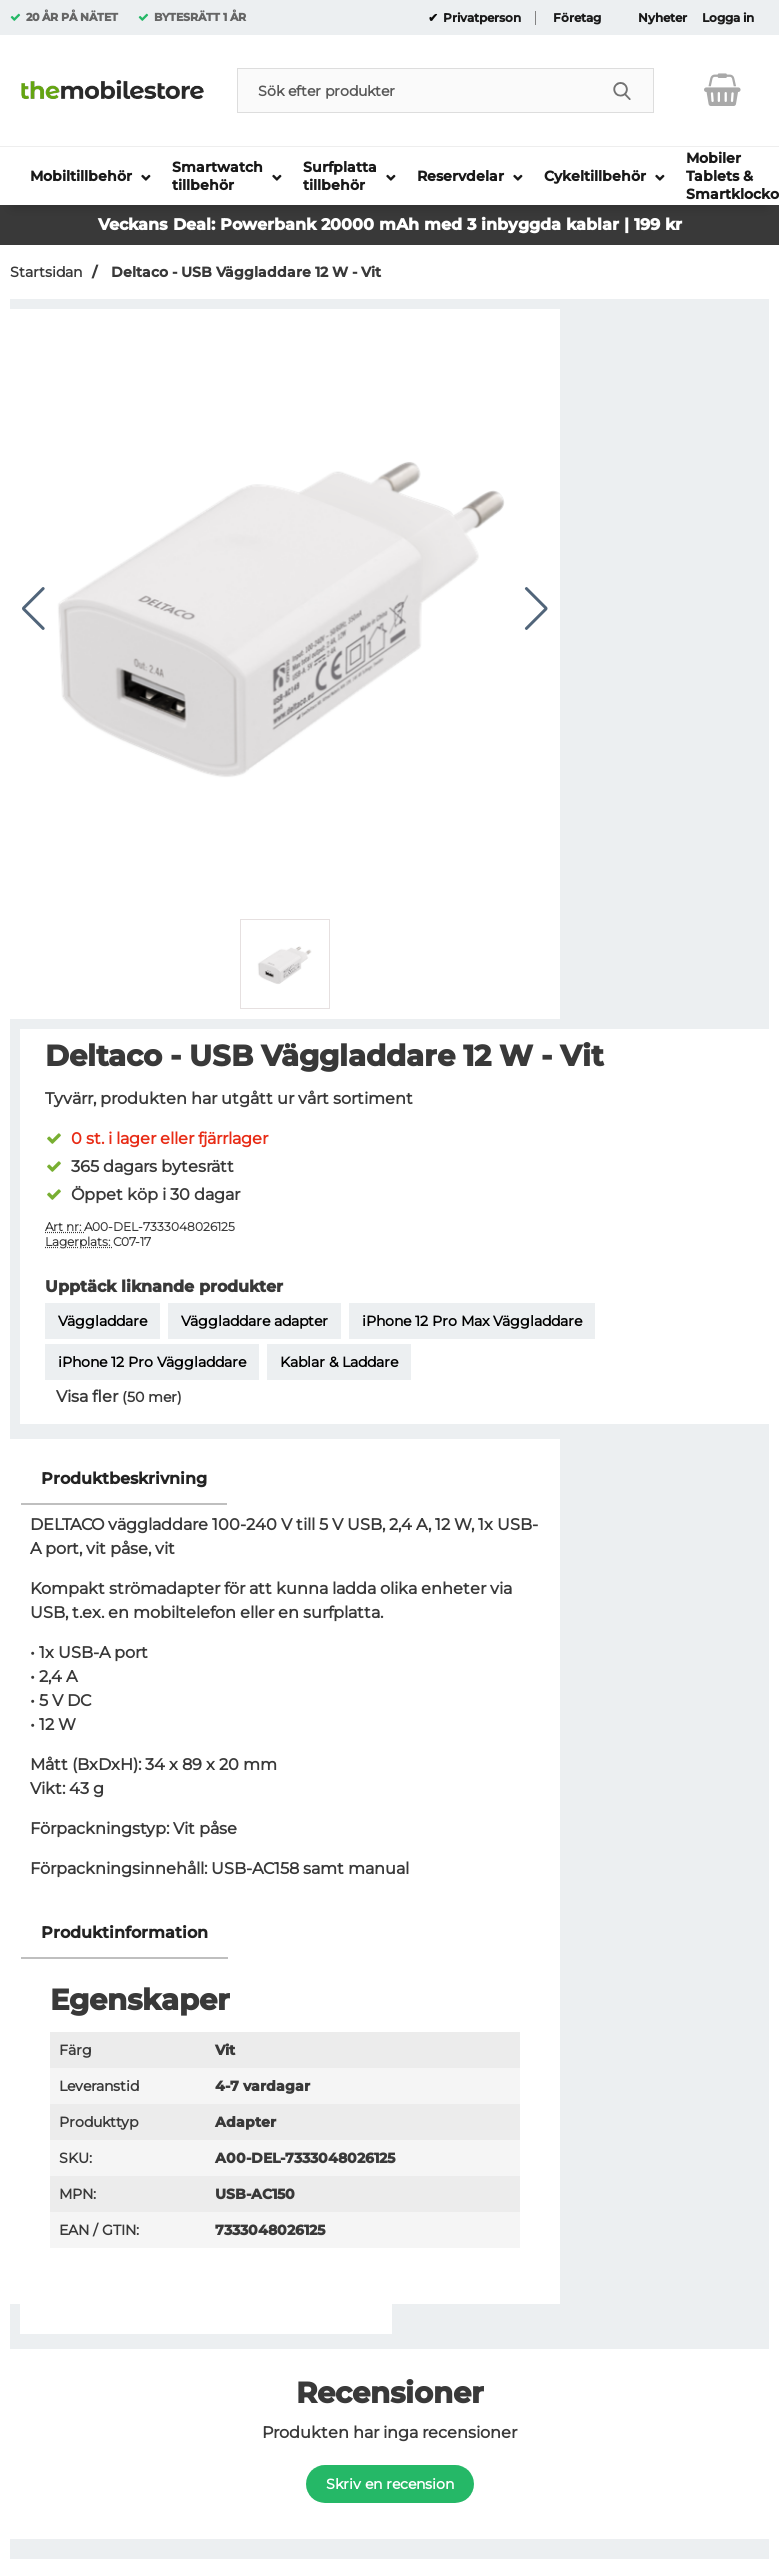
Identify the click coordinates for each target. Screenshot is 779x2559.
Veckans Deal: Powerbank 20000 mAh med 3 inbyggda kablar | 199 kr (390, 224)
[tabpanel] (285, 1680)
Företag (577, 18)
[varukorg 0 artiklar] (722, 90)
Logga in (728, 18)
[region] (285, 1479)
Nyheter (662, 18)
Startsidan (46, 272)
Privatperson (480, 18)
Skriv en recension (390, 2484)
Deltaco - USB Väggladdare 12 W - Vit (244, 272)
